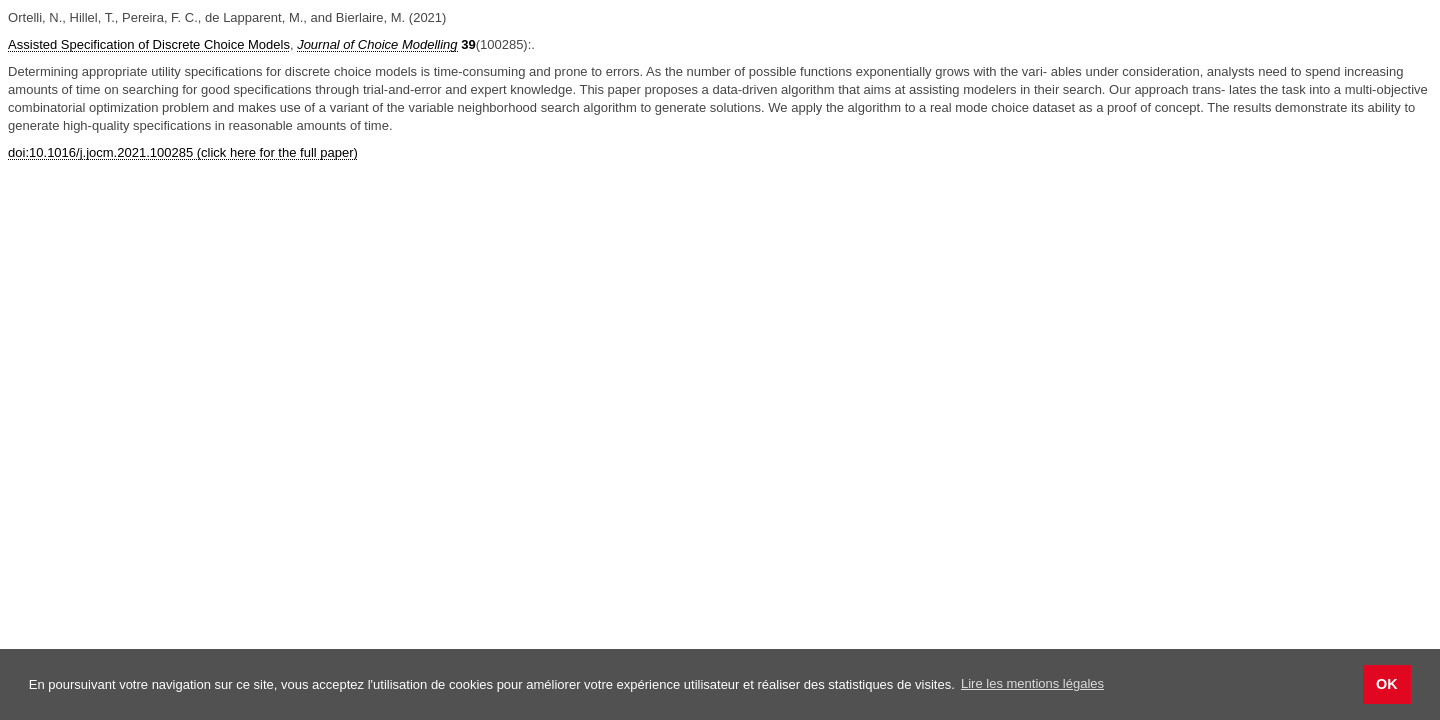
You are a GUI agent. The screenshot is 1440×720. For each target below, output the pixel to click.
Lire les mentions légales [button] (1032, 683)
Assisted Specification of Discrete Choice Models (149, 44)
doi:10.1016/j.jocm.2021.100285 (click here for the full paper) (183, 152)
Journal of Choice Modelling (377, 44)
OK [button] (1387, 684)
